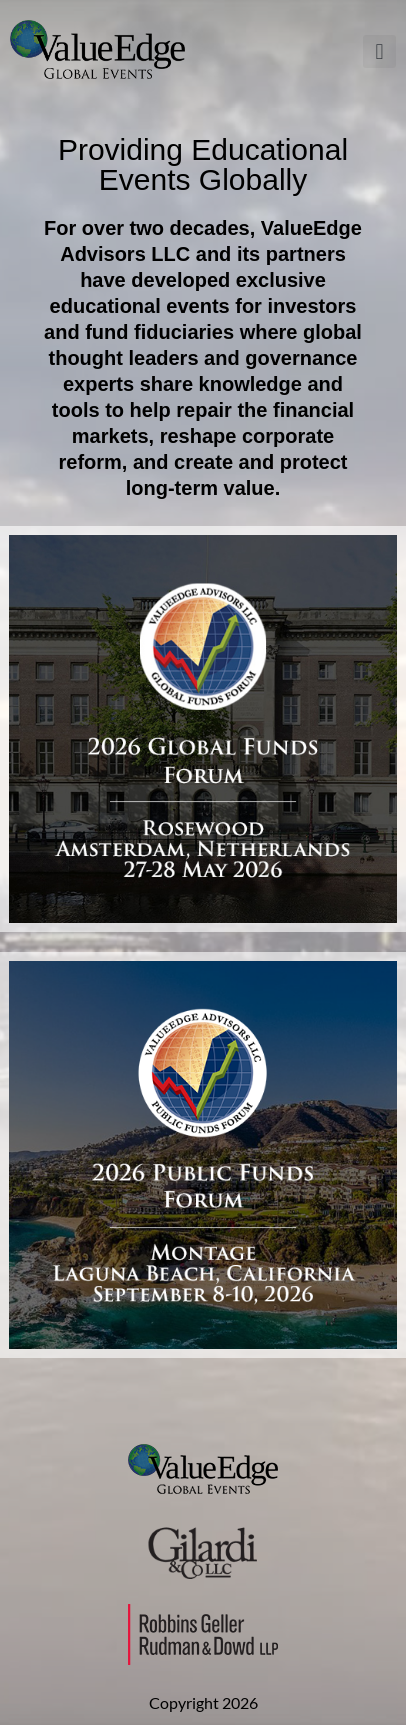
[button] (379, 51)
